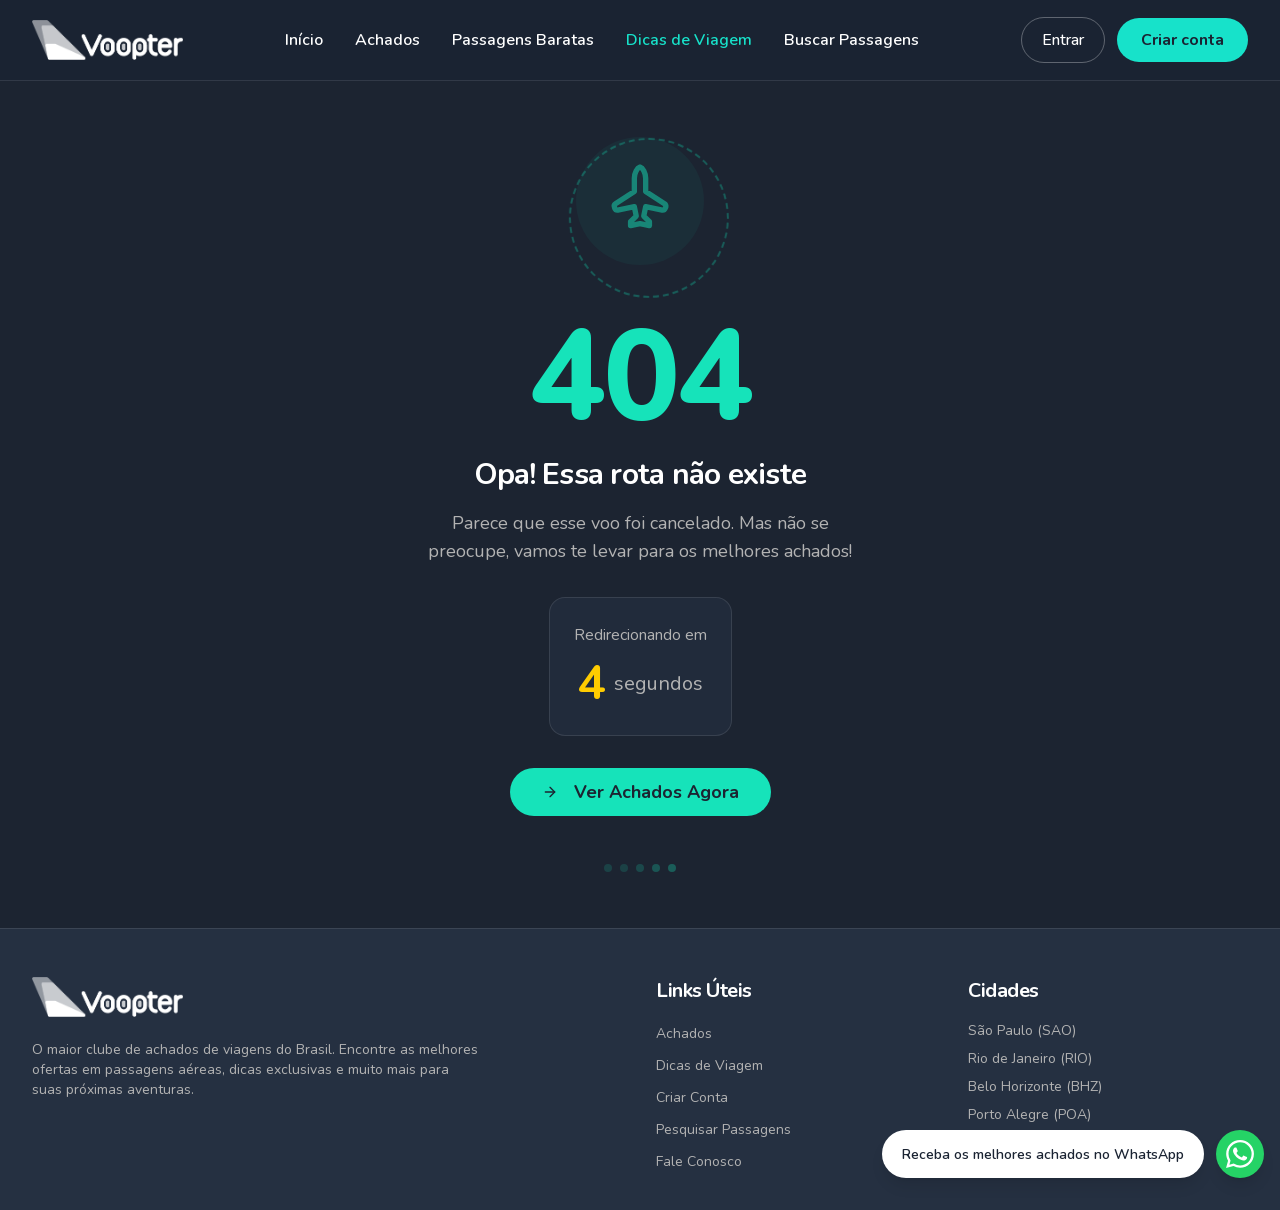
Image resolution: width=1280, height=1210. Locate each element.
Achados (387, 40)
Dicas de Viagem (689, 40)
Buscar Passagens (851, 40)
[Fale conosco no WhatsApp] (1073, 1154)
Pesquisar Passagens (723, 1129)
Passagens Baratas (523, 40)
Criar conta (1182, 40)
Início (304, 40)
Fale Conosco (699, 1161)
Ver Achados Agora (640, 792)
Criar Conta (692, 1097)
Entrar (1063, 40)
